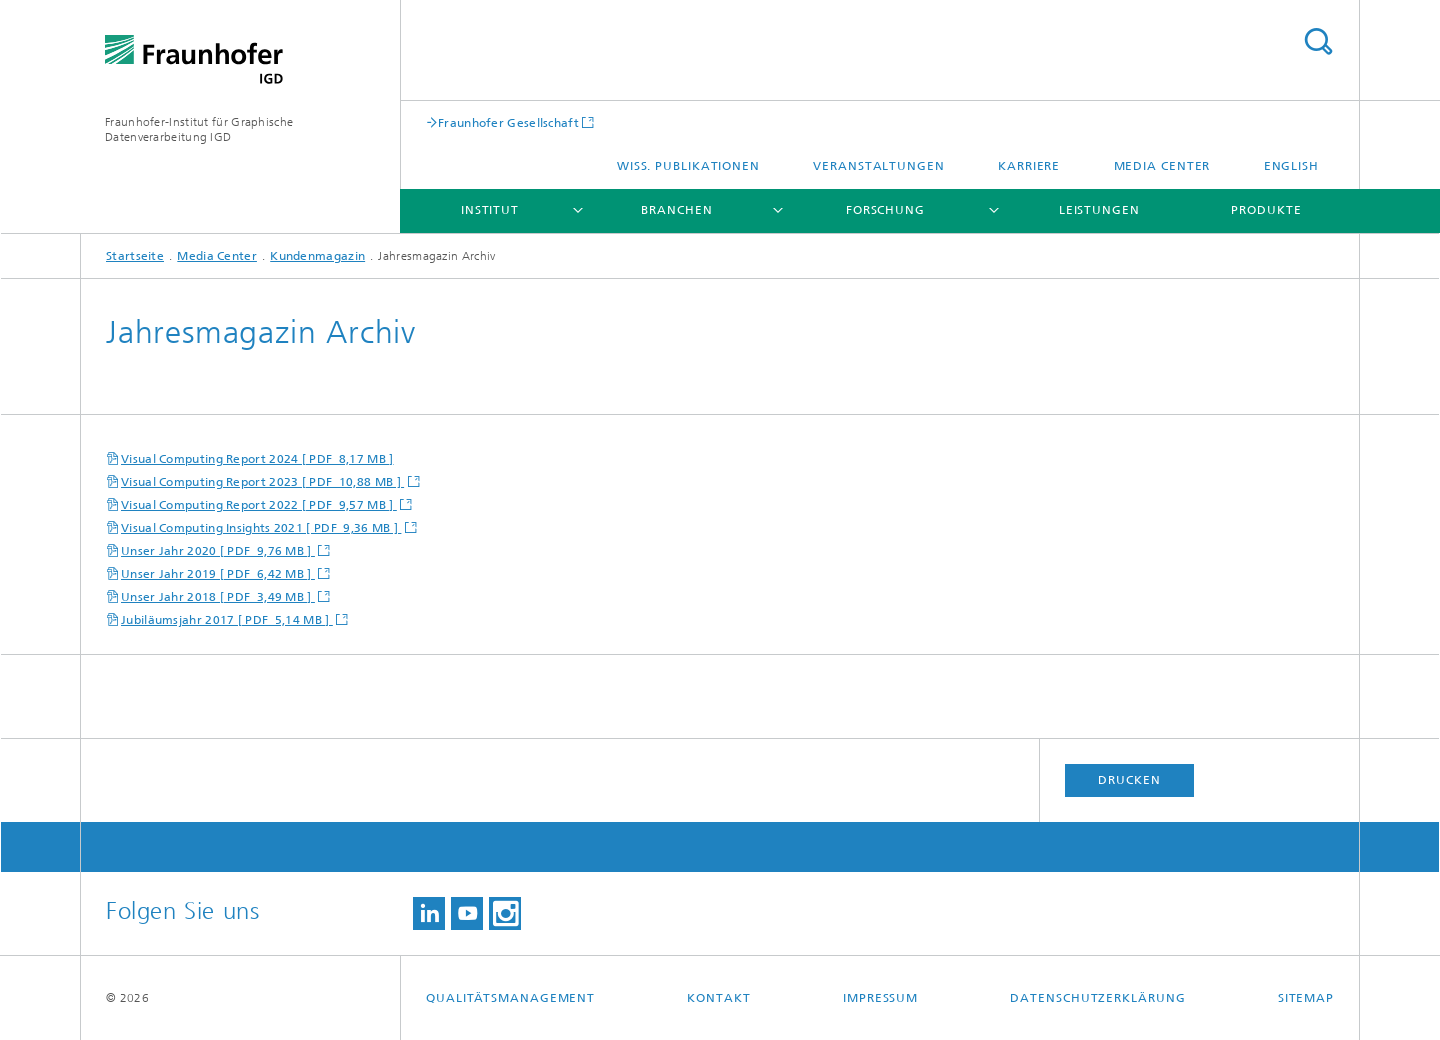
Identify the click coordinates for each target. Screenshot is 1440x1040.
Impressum (880, 998)
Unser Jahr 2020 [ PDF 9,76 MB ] (218, 551)
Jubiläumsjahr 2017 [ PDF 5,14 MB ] (227, 620)
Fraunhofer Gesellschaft (508, 122)
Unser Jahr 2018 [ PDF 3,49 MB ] (218, 597)
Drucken (1129, 780)
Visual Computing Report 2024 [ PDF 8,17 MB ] (257, 459)
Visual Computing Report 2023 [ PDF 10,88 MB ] (262, 482)
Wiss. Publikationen (688, 166)
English (1291, 166)
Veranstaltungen (879, 166)
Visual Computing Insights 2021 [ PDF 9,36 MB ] (261, 528)
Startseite (135, 256)
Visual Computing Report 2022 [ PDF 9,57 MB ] (259, 505)
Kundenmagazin (317, 256)
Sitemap (1306, 998)
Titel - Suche (1318, 41)
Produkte (1266, 210)
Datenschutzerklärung (1097, 998)
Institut (490, 210)
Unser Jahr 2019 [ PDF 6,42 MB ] (218, 574)
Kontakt (718, 998)
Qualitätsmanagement (510, 998)
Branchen (676, 210)
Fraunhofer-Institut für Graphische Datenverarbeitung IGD (199, 129)
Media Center (1162, 166)
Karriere (1029, 166)
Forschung (885, 210)
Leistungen (1099, 210)
